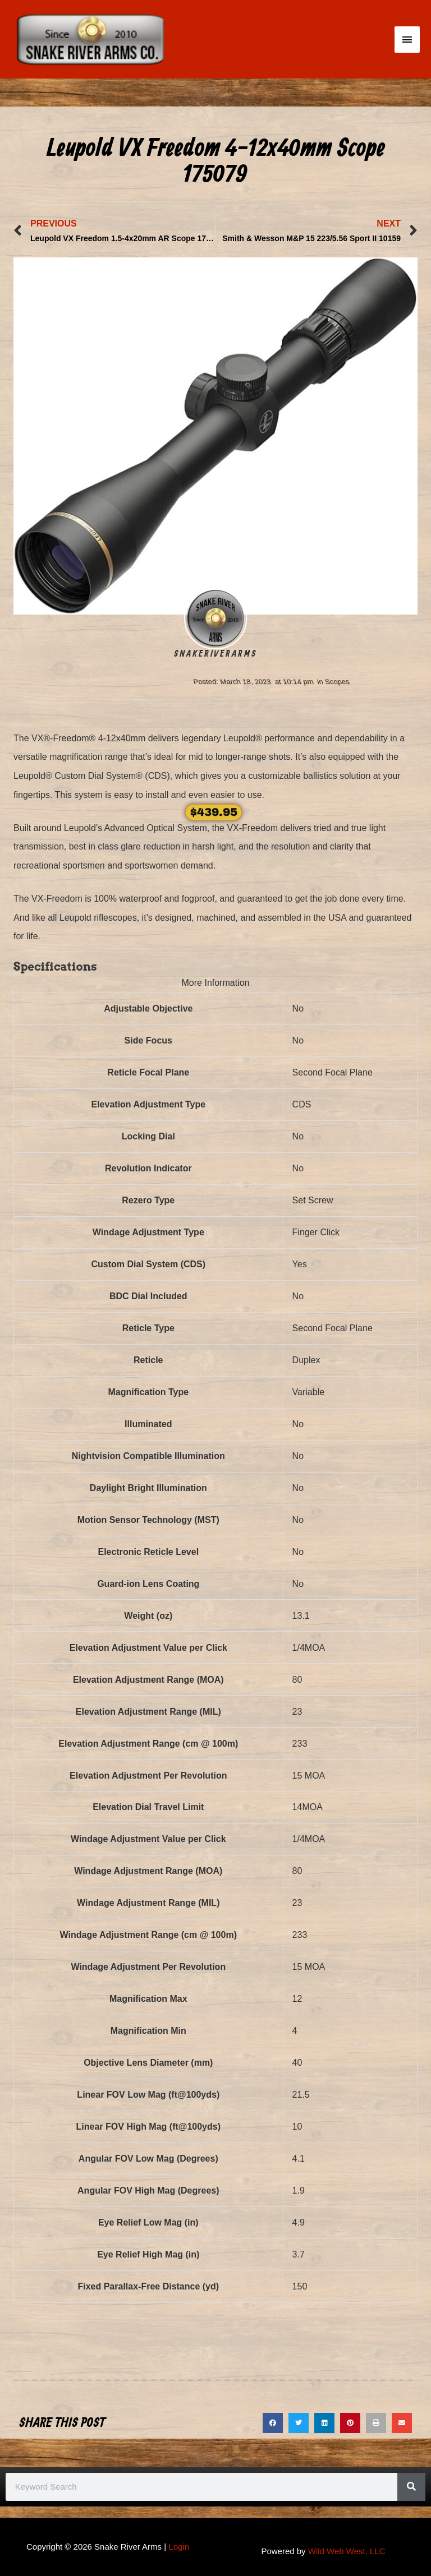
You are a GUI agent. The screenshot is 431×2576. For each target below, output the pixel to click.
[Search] (411, 2487)
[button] (273, 2423)
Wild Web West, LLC (347, 2551)
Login (178, 2546)
